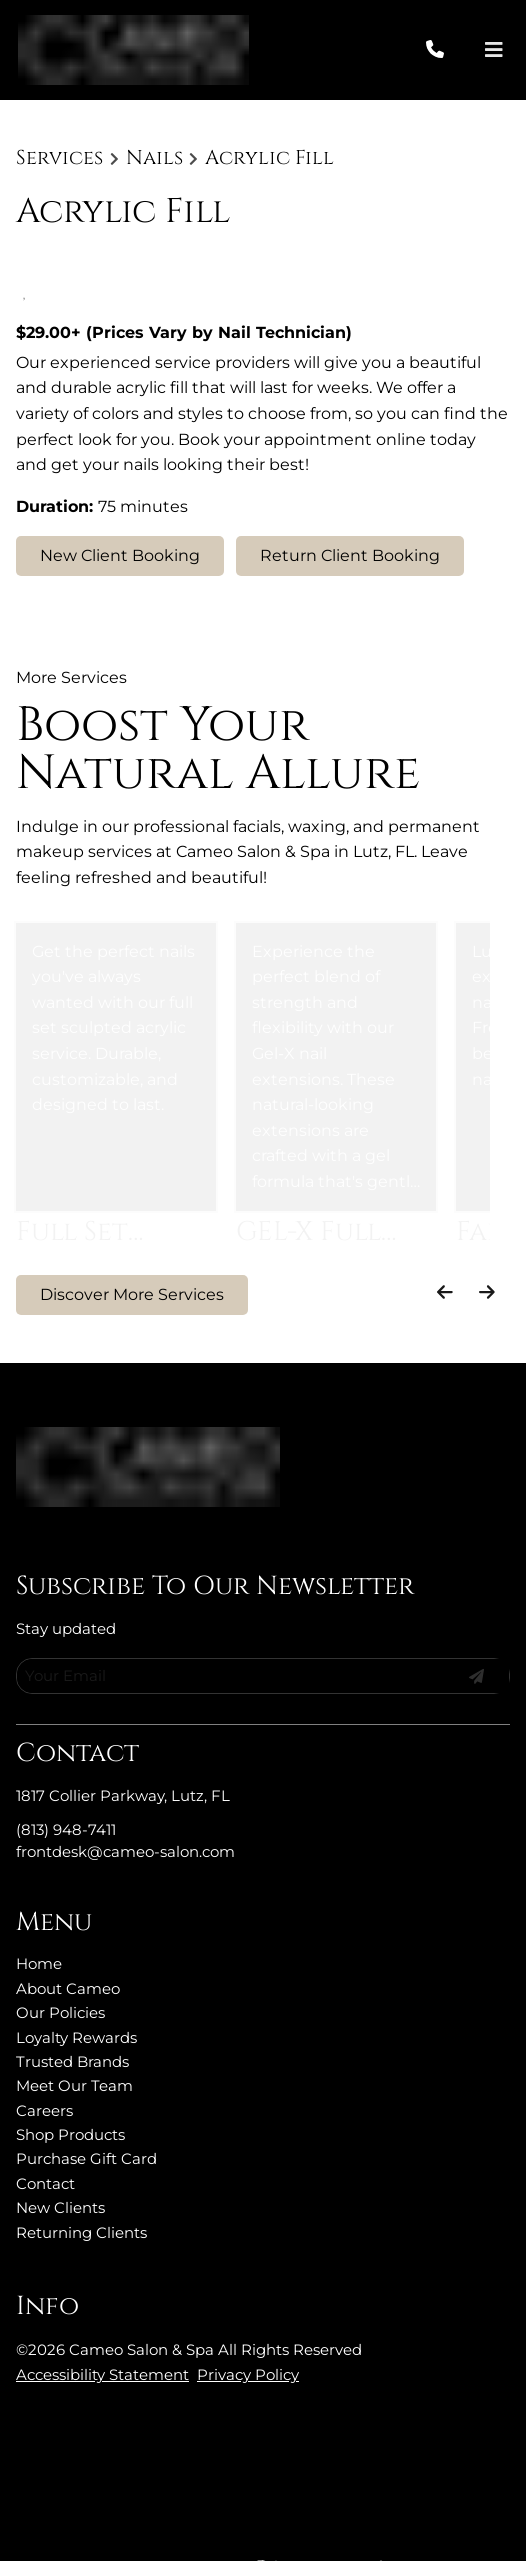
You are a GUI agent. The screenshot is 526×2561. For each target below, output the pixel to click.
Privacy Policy (248, 2331)
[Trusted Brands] (72, 2018)
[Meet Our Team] (74, 2042)
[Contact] (45, 2140)
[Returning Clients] (81, 2189)
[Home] (39, 1920)
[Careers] (44, 2067)
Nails (154, 158)
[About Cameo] (68, 1945)
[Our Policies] (60, 1969)
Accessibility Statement (102, 2331)
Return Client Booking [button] (350, 555)
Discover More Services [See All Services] (132, 1294)
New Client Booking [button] (120, 555)
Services (59, 158)
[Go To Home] (133, 50)
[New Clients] (60, 2164)
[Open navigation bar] (494, 50)
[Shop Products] (70, 2091)
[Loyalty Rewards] (76, 1994)
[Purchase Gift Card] (86, 2115)
